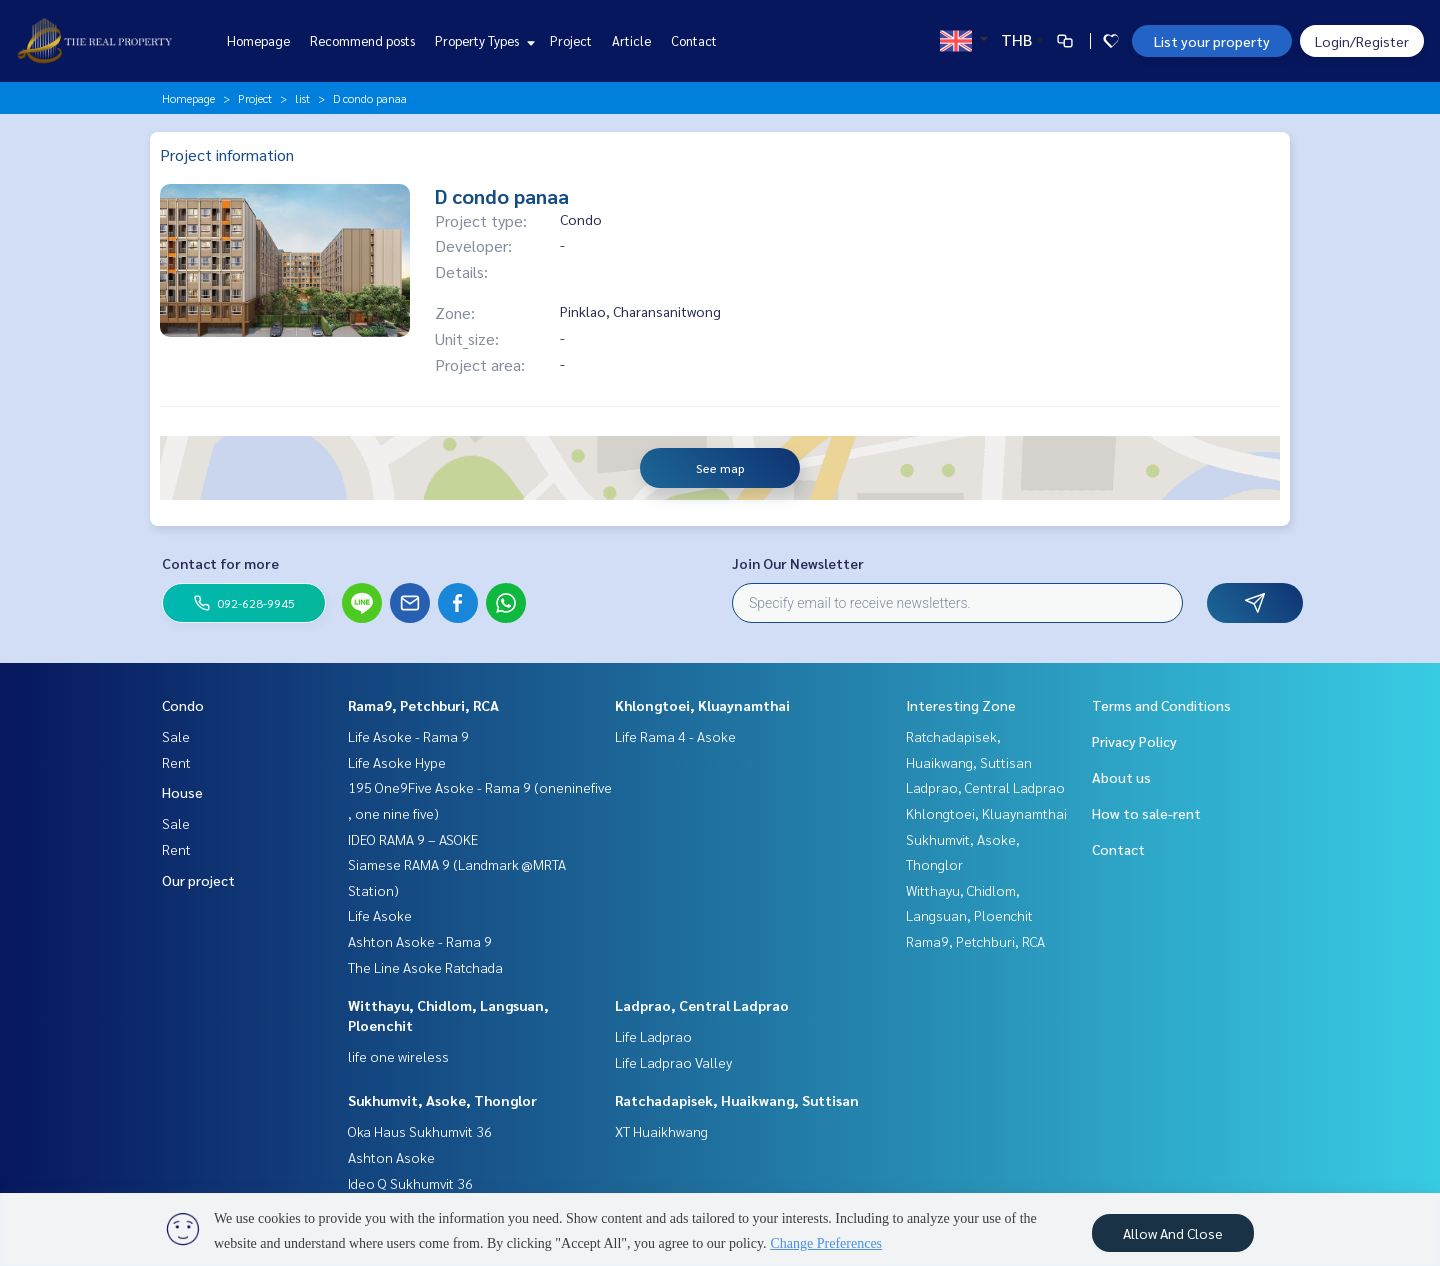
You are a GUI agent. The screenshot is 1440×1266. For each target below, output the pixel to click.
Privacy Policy (1134, 741)
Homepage (258, 40)
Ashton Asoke (391, 1157)
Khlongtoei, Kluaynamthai (702, 705)
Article (631, 40)
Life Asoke (380, 915)
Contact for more (220, 563)
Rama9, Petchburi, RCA (423, 705)
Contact (694, 40)
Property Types (482, 40)
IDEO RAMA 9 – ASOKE (413, 839)
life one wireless (398, 1056)
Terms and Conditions (1161, 705)
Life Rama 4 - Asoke (675, 736)
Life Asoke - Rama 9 (408, 736)
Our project (198, 880)
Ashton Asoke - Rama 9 (420, 941)
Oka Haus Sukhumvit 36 (420, 1131)
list (302, 98)
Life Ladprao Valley (673, 1062)
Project (571, 40)
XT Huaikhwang (661, 1131)
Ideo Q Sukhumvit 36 (410, 1183)
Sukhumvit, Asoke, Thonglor (442, 1100)
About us (1121, 777)
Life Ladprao (653, 1036)
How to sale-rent (1146, 813)
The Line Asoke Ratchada (425, 967)
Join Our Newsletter (798, 563)
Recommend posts (362, 40)
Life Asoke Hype (397, 762)
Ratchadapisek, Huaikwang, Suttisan (737, 1100)
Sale (176, 736)
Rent (176, 762)
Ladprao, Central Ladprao (702, 1005)
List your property (1212, 41)
